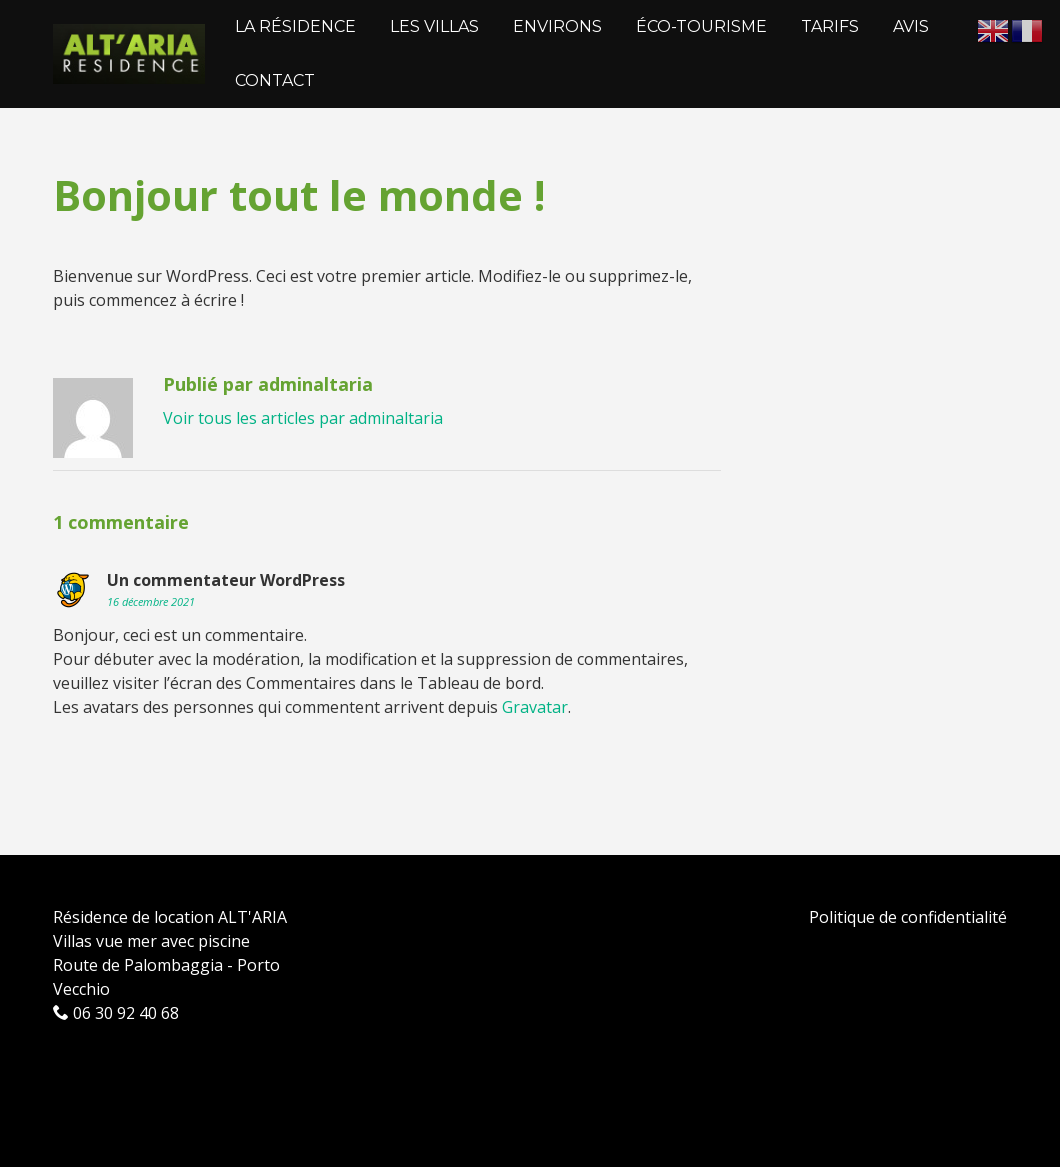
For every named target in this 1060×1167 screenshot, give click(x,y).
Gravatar (535, 707)
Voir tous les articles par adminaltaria (303, 418)
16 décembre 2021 (151, 601)
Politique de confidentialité (908, 917)
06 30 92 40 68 (116, 1013)
